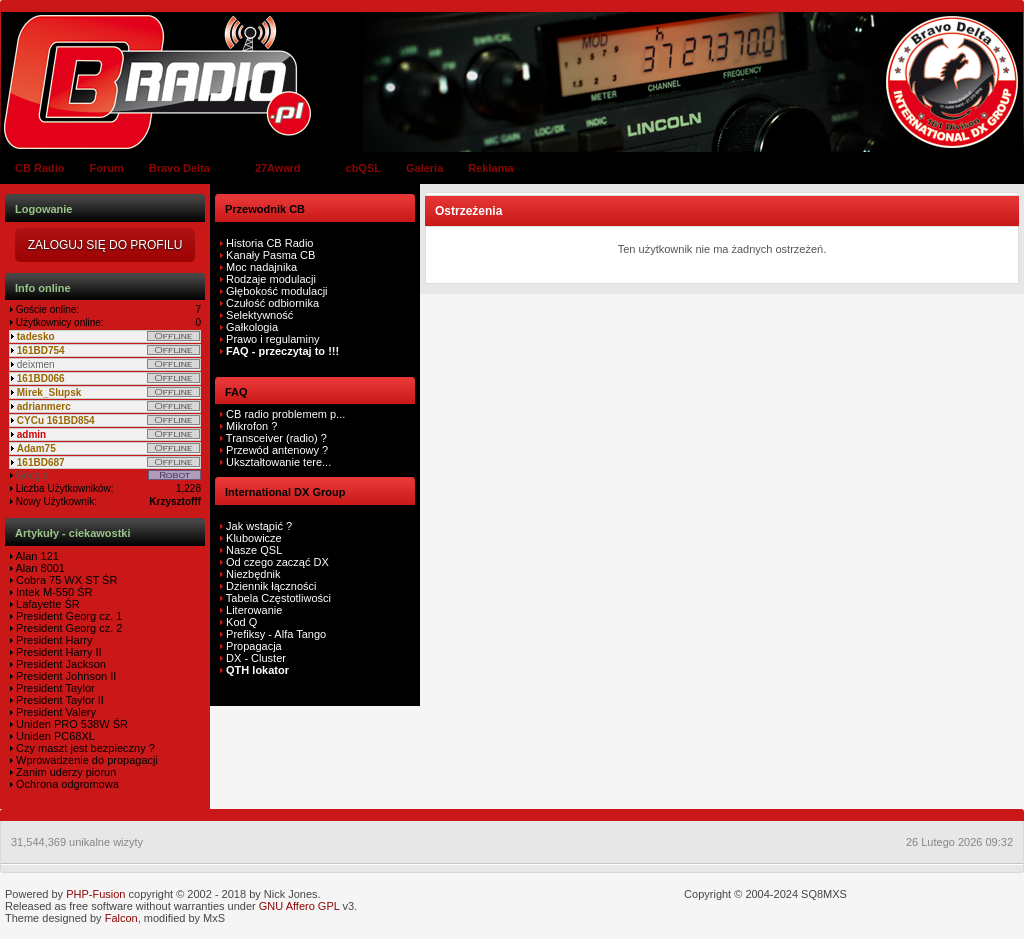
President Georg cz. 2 (67, 628)
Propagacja (254, 646)
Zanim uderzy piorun (64, 772)
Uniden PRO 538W (61, 724)
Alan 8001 (39, 568)
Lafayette (37, 604)
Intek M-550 (43, 592)
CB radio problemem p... (284, 414)
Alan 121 (36, 556)
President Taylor (54, 688)
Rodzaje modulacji (271, 279)
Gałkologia (250, 327)
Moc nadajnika (261, 267)
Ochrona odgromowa (66, 784)
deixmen (36, 364)
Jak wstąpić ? (259, 526)
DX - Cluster (256, 658)
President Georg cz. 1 (67, 616)
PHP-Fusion (95, 894)
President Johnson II (64, 676)
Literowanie (254, 610)
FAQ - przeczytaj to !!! (281, 351)
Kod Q (241, 622)
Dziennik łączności (271, 586)
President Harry (52, 640)
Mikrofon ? (250, 426)
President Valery (54, 712)
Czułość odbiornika (272, 303)
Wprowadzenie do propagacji (85, 760)
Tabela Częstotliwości (278, 598)
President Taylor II (58, 700)
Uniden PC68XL (54, 736)
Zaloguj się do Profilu (105, 245)
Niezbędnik (253, 574)
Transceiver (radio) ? (275, 438)
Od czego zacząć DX (277, 562)
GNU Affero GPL (299, 906)
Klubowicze (254, 538)
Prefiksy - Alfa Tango (276, 634)
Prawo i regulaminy (271, 339)
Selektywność (259, 315)
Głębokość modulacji (277, 291)
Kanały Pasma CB (270, 255)
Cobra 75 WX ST (56, 580)
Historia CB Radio (269, 243)
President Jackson (59, 664)
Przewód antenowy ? (275, 450)
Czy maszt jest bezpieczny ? (84, 748)
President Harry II (57, 652)
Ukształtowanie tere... (277, 462)
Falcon (121, 918)
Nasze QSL (254, 550)
